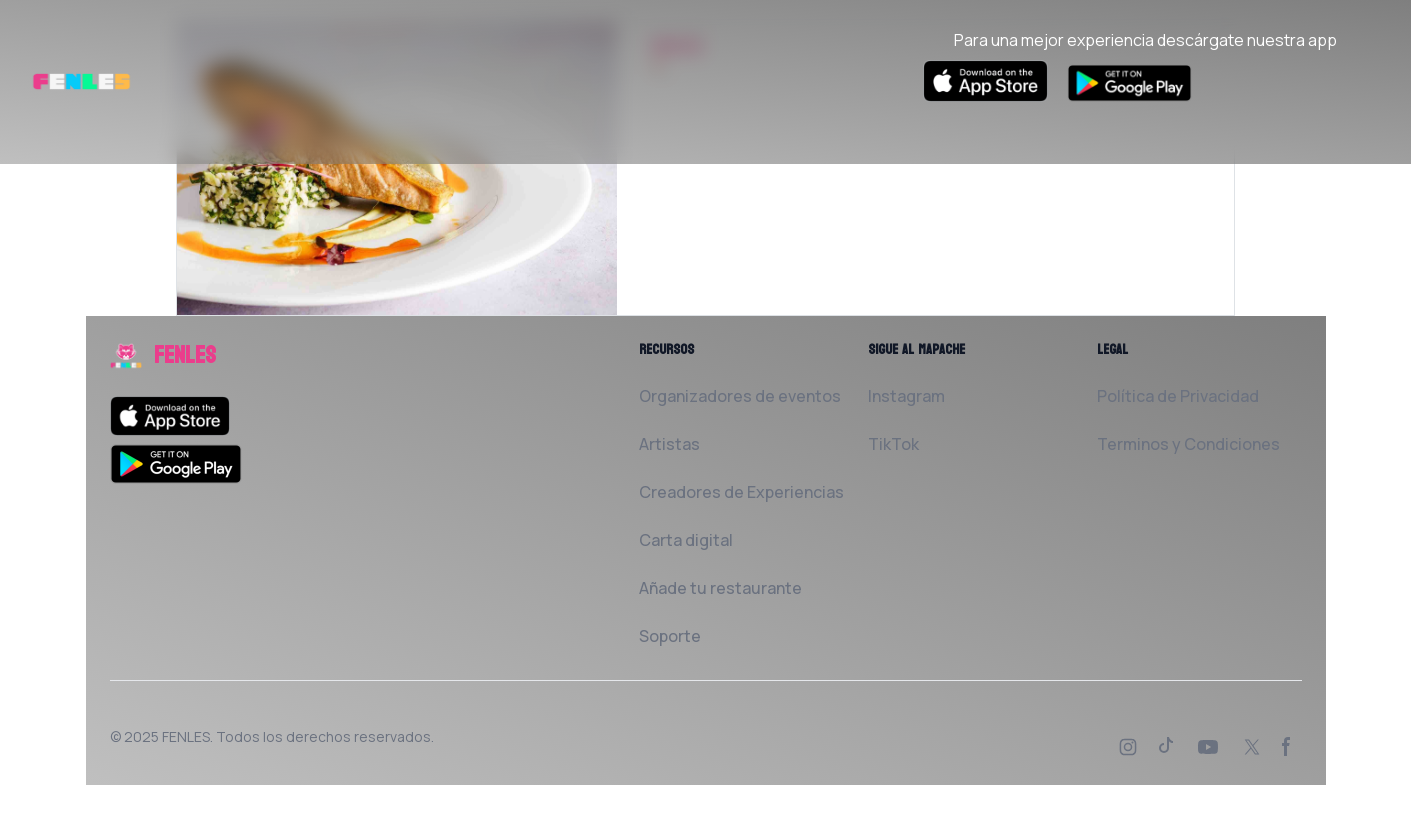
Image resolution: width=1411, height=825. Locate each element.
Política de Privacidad (1178, 396)
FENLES (186, 736)
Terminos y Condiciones (1188, 444)
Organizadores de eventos (740, 396)
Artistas (669, 444)
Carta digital (686, 540)
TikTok (893, 444)
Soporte (670, 636)
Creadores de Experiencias (741, 492)
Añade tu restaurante (720, 588)
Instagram (906, 396)
